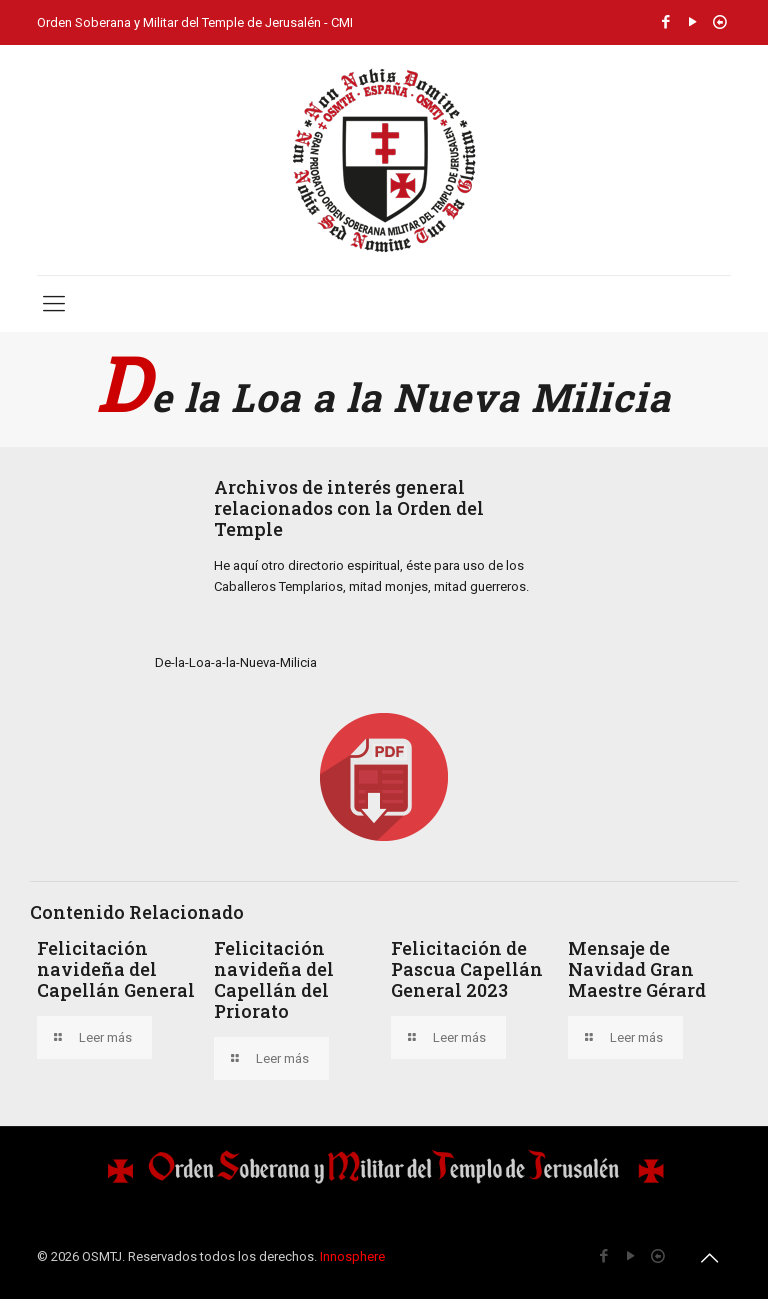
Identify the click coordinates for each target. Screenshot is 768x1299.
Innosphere (352, 1256)
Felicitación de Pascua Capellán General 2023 (467, 969)
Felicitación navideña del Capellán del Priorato (274, 979)
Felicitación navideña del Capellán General (116, 969)
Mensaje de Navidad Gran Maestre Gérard (637, 969)
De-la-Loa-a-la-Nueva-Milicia (236, 662)
